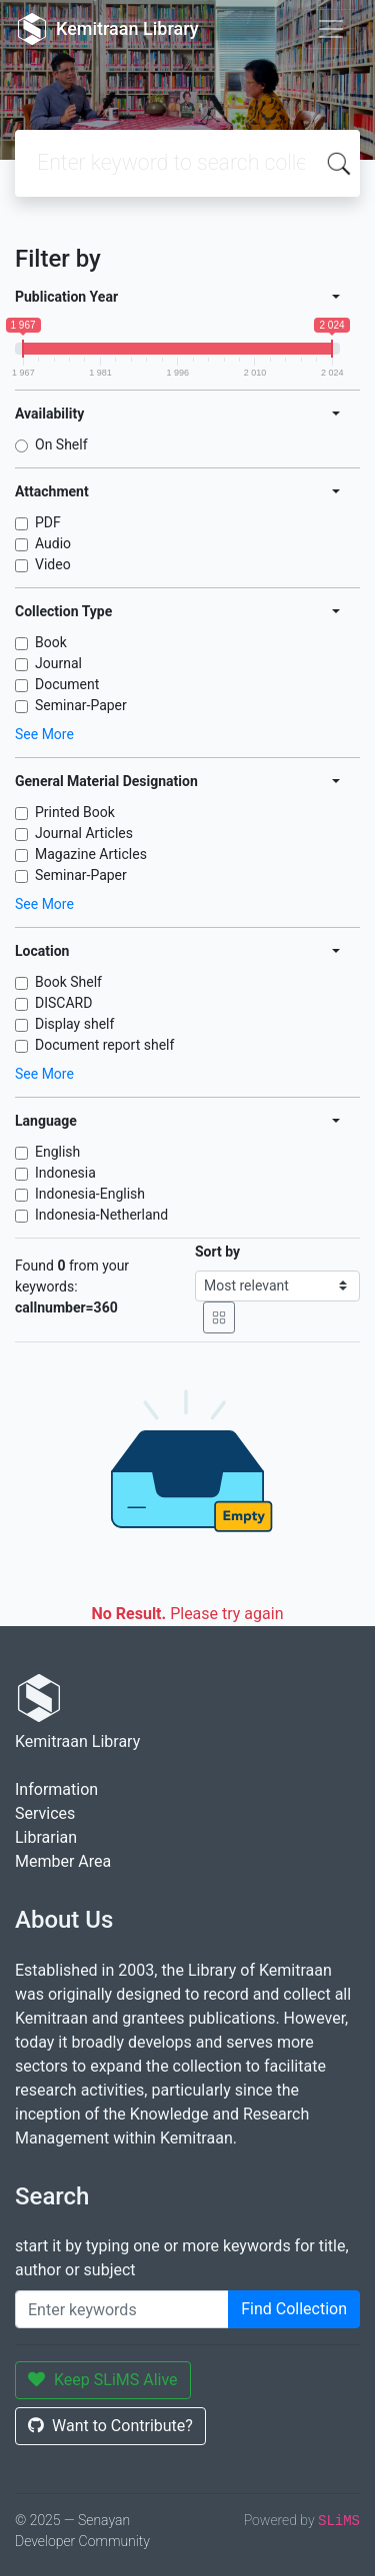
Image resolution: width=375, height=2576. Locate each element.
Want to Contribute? (110, 2425)
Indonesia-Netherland (101, 1215)
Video (53, 564)
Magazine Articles (91, 854)
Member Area (63, 1861)
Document (67, 684)
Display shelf (74, 1024)
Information (56, 1789)
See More (44, 734)
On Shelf (61, 444)
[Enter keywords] (122, 2309)
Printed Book (75, 812)
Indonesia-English (90, 1194)
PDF (48, 522)
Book (51, 642)
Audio (53, 543)
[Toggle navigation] (331, 29)
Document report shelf (104, 1045)
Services (45, 1813)
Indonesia (65, 1173)
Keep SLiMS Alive (103, 2379)
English (57, 1152)
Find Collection (294, 2308)
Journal (58, 663)
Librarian (46, 1837)
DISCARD (63, 1003)
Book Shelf (68, 982)
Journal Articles (84, 833)
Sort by (217, 1252)
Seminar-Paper (81, 705)
